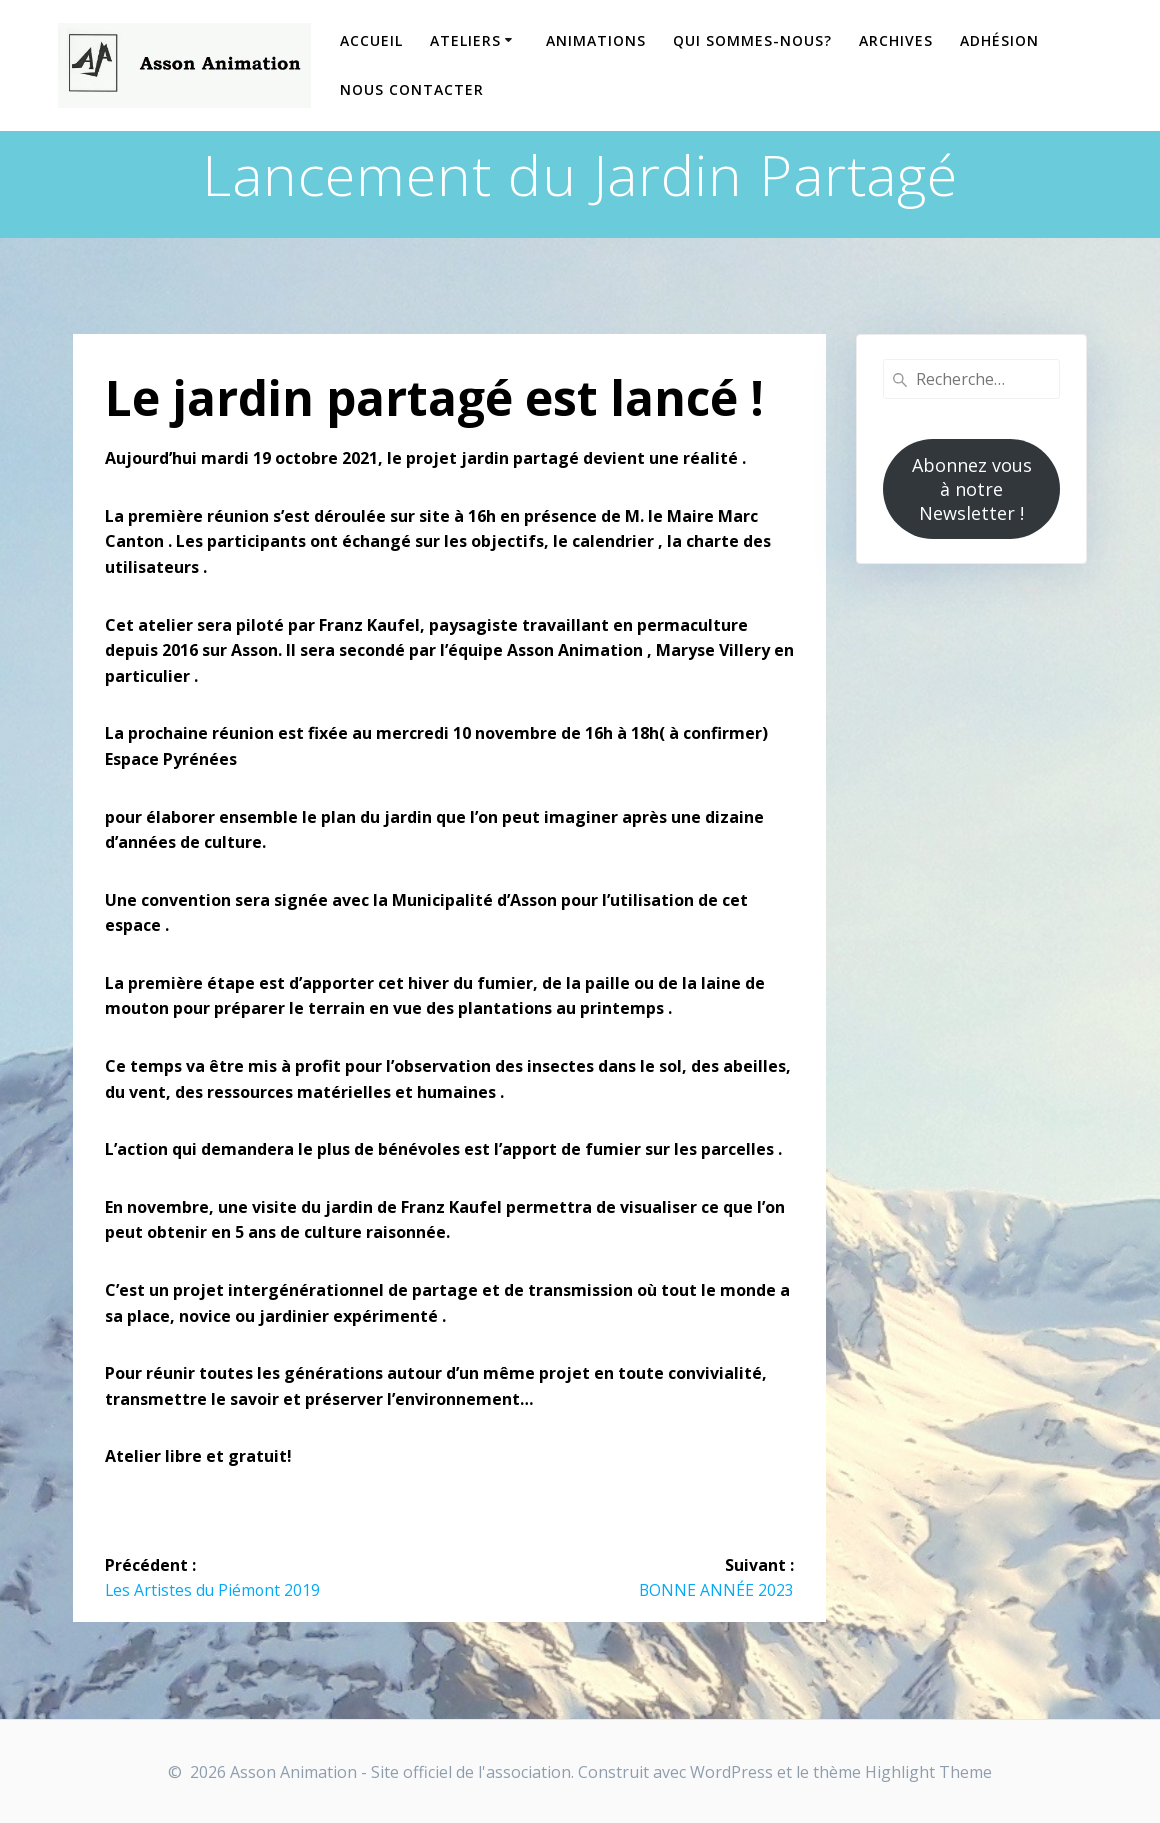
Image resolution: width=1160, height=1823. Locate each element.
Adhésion (999, 40)
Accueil (371, 40)
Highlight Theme (928, 1772)
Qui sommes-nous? (752, 40)
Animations (596, 40)
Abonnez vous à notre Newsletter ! (972, 489)
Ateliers (465, 40)
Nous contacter (412, 89)
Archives (896, 40)
